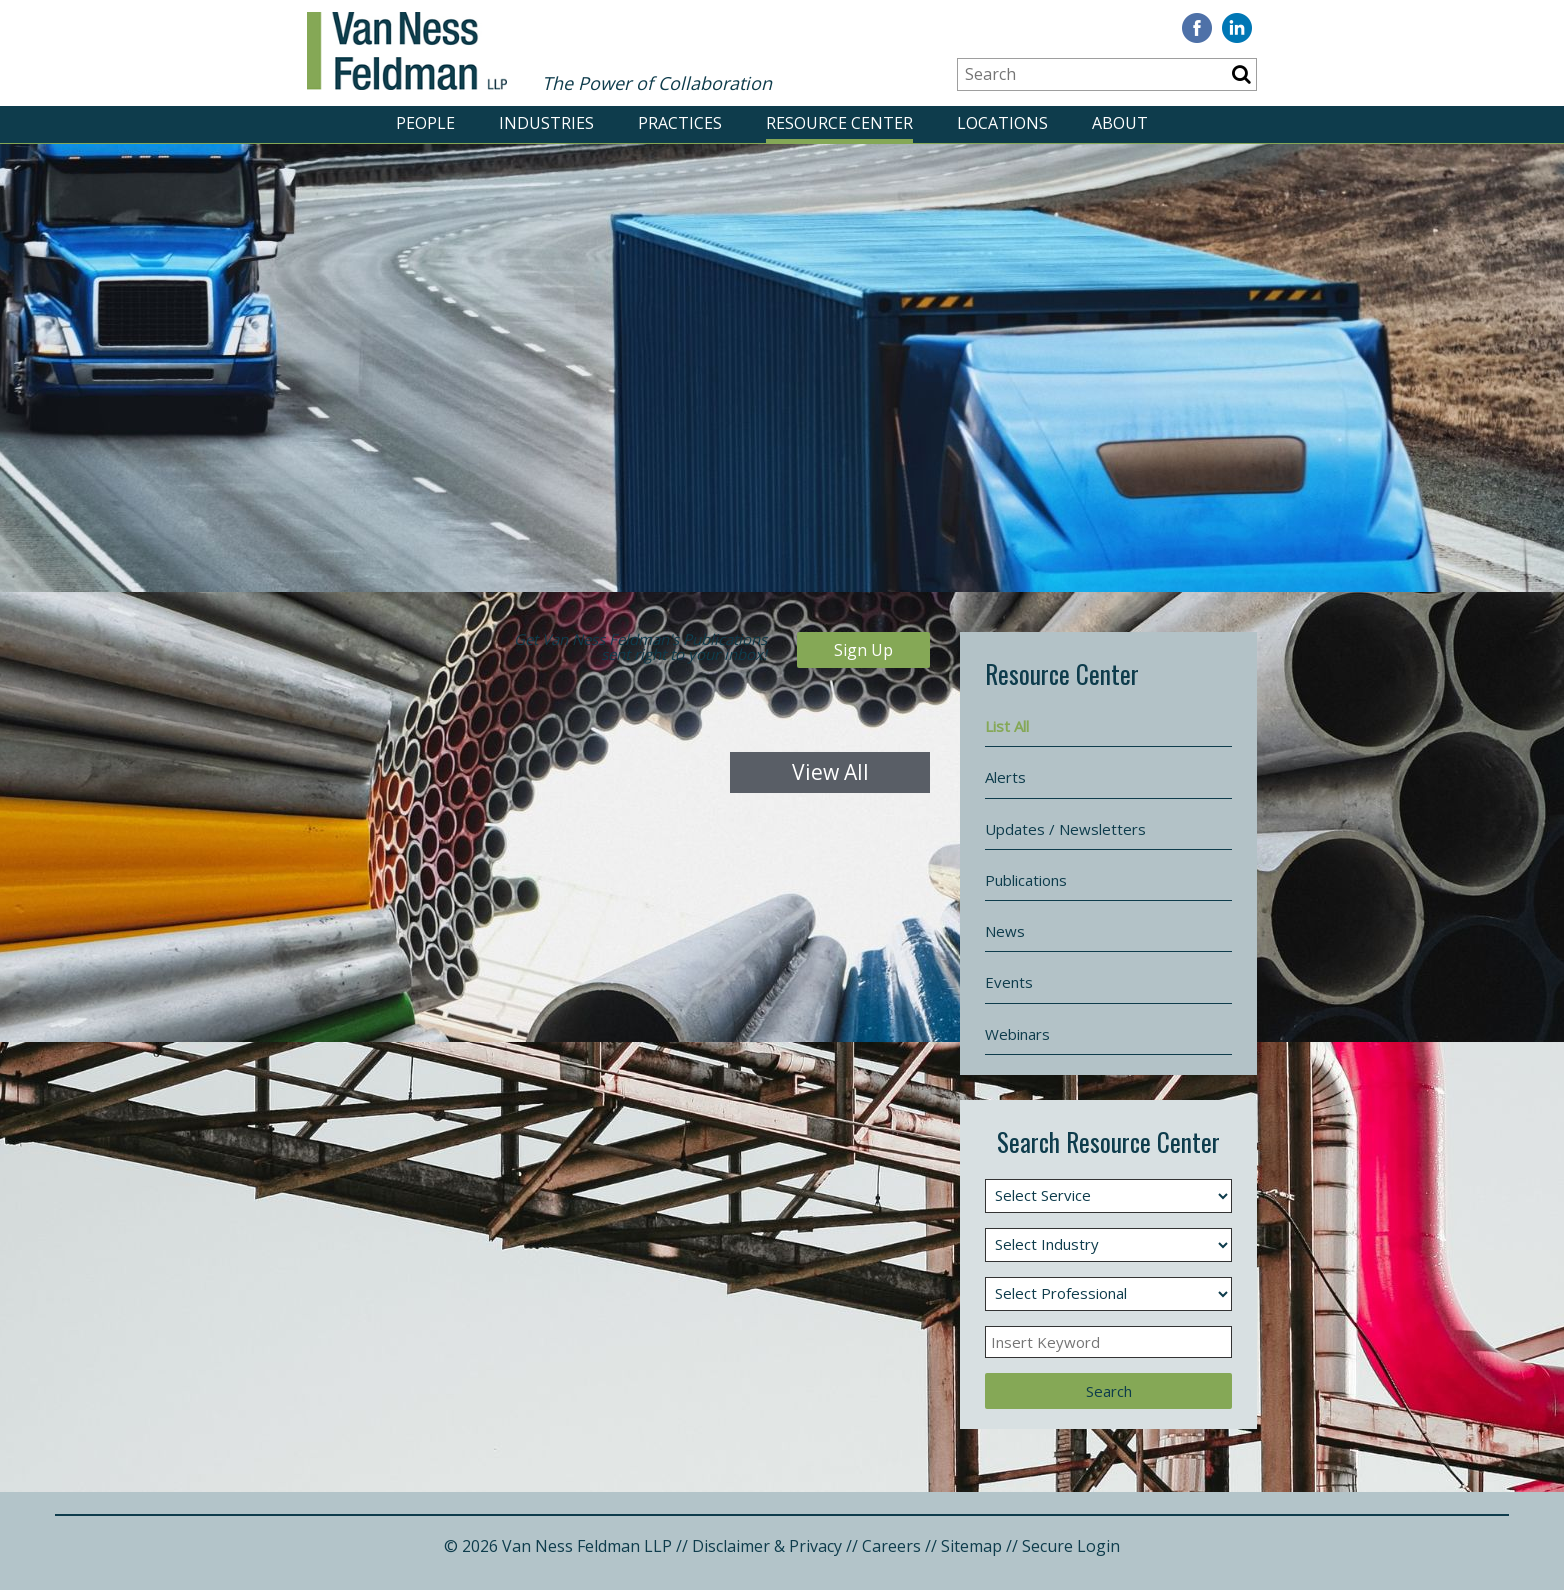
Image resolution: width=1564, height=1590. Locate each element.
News (1005, 931)
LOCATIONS (1002, 123)
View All (830, 772)
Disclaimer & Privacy (767, 1546)
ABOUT (1120, 123)
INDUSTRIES (546, 123)
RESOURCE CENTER (839, 123)
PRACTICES (680, 123)
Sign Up (863, 650)
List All (1007, 726)
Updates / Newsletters (1065, 829)
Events (1009, 982)
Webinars (1017, 1034)
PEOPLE (425, 123)
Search (1109, 1391)
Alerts (1005, 777)
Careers (891, 1546)
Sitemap (971, 1546)
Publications (1026, 880)
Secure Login (1071, 1546)
